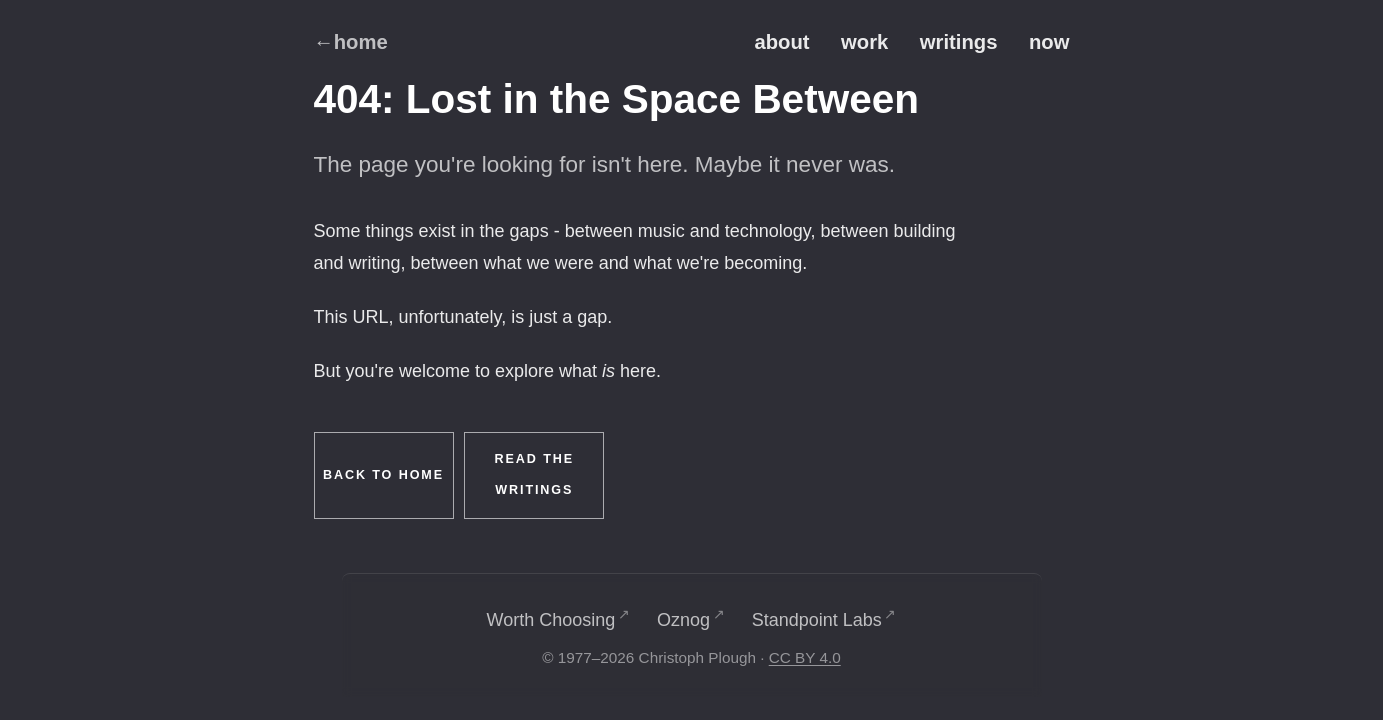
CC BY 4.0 (805, 657)
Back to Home (383, 475)
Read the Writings (535, 475)
